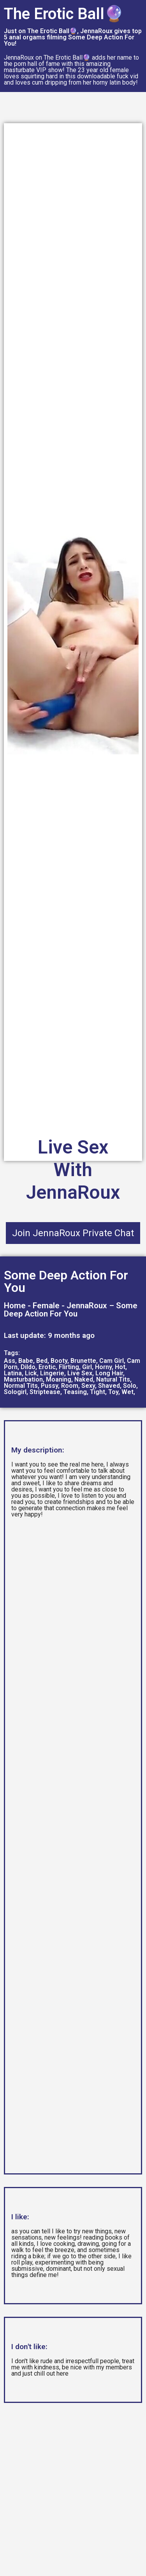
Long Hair (109, 1373)
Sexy (88, 1385)
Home (15, 1305)
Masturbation (23, 1379)
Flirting (69, 1367)
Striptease (45, 1392)
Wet (127, 1392)
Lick (31, 1373)
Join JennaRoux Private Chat (73, 1233)
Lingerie (52, 1373)
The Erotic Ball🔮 (64, 14)
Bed (41, 1360)
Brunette (83, 1360)
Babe (25, 1360)
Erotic (47, 1367)
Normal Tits (21, 1385)
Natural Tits (113, 1379)
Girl (87, 1367)
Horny (103, 1367)
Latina (13, 1373)
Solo (129, 1385)
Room (69, 1385)
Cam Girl (111, 1360)
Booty (59, 1360)
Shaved (109, 1385)
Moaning (58, 1379)
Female (46, 1305)
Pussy (49, 1385)
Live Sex (79, 1373)
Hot (120, 1367)
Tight (97, 1392)
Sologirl (15, 1392)
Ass (9, 1360)
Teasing (75, 1392)
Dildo (28, 1367)
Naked (83, 1379)
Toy (113, 1392)
